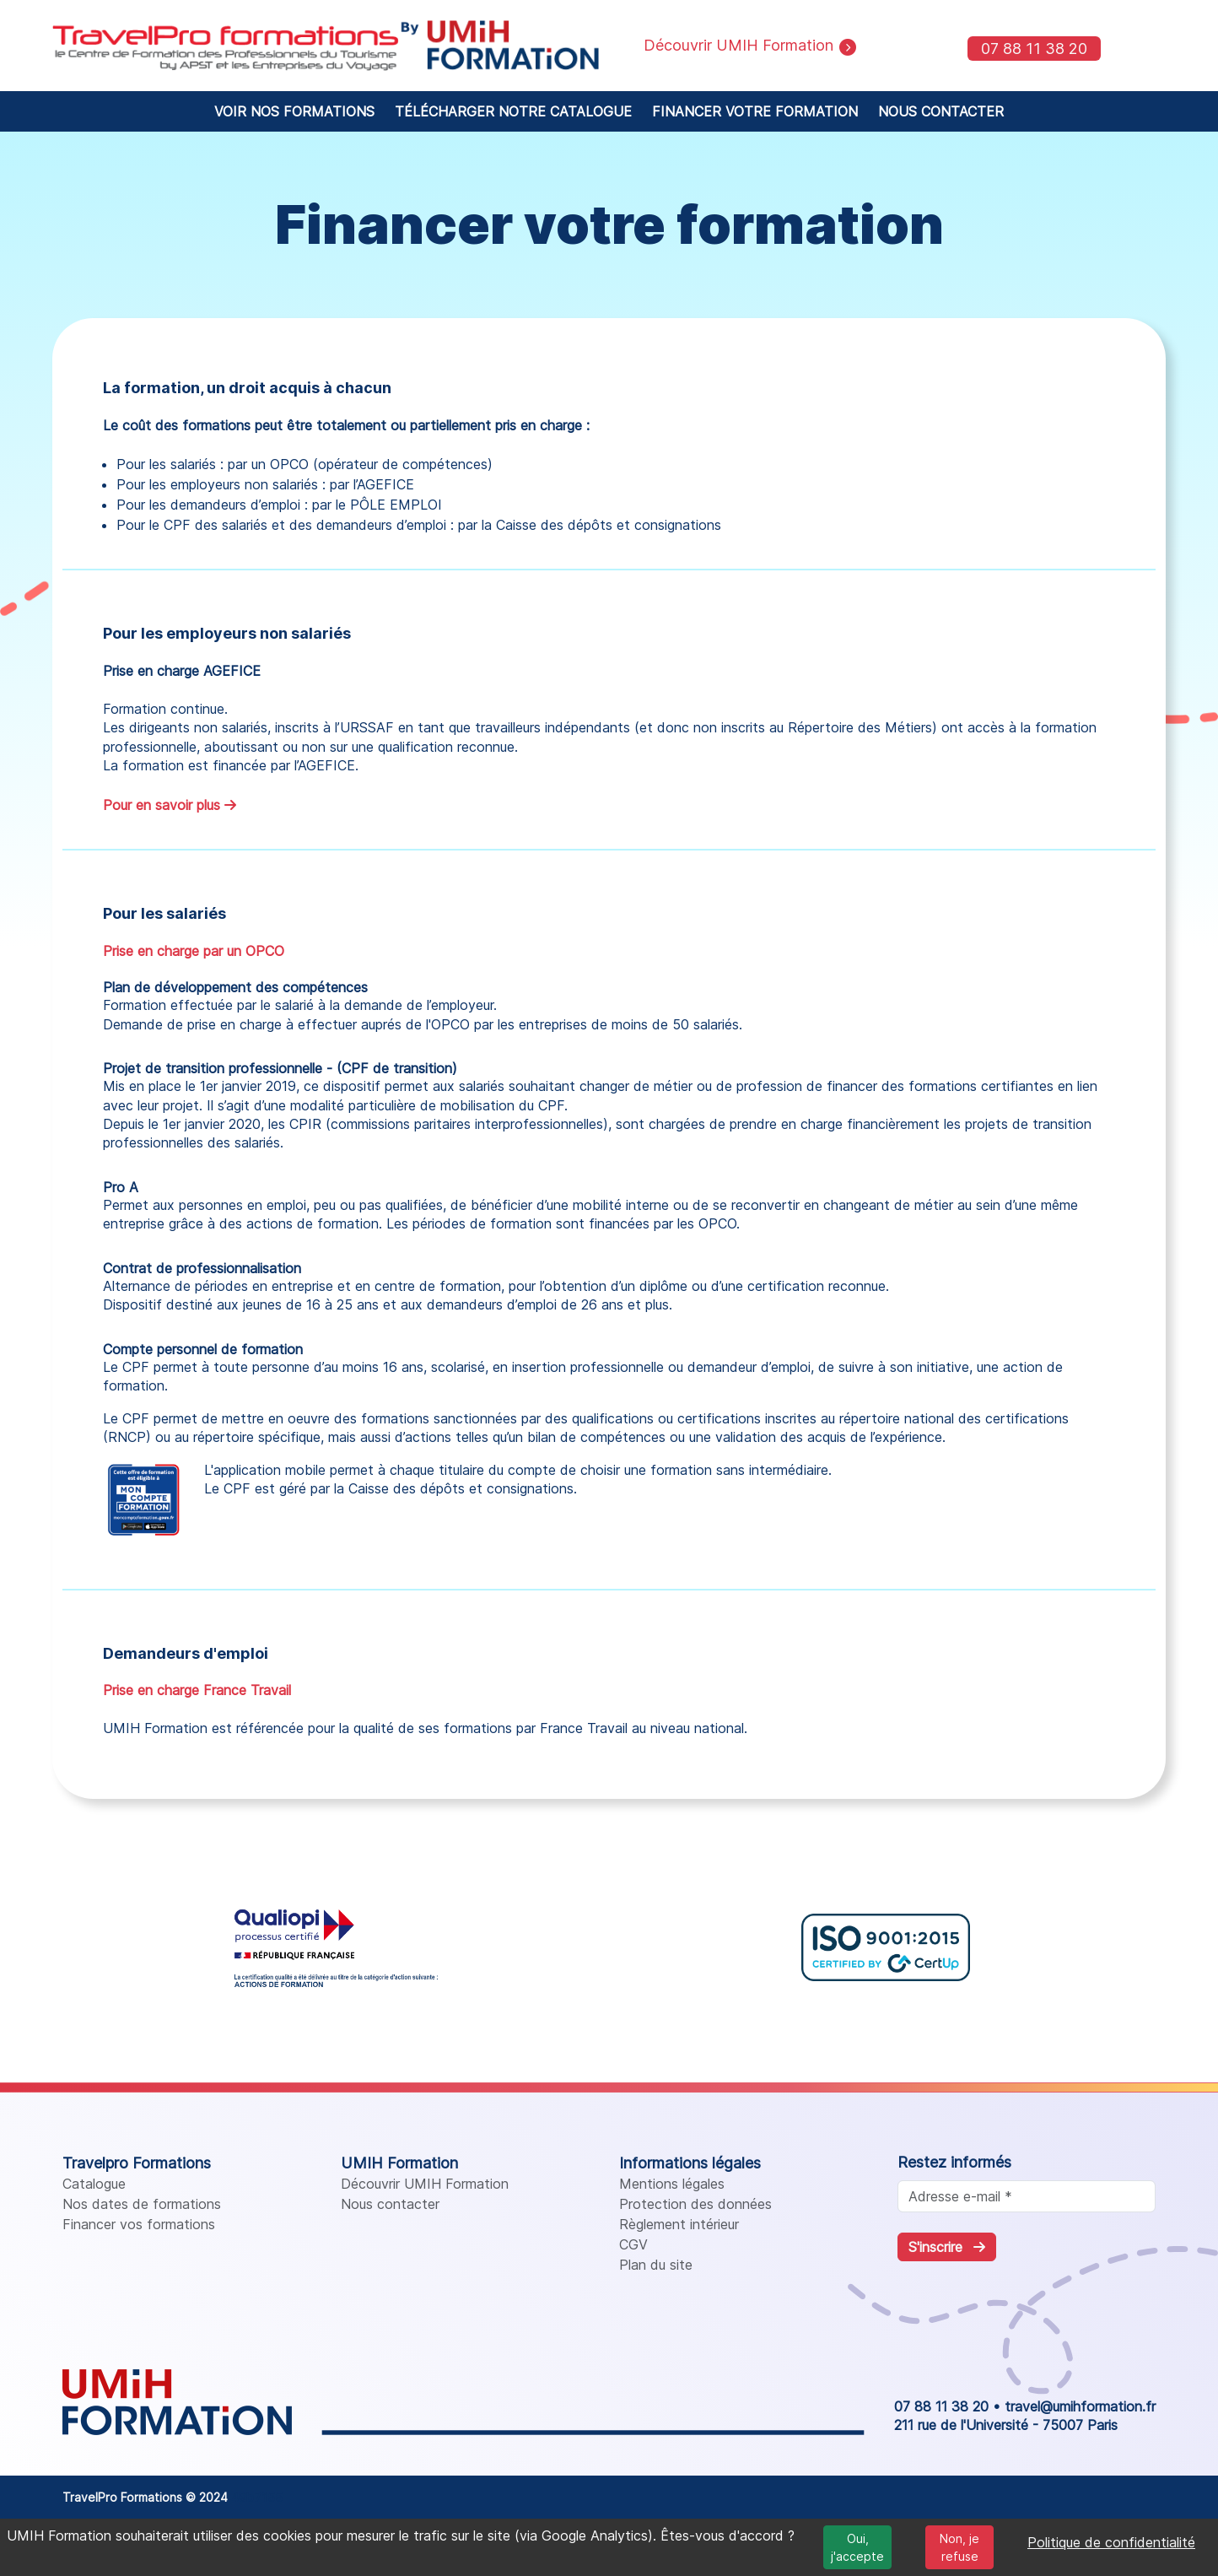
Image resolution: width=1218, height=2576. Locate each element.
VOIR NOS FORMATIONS (294, 111)
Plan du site (656, 2264)
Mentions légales (672, 2183)
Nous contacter (390, 2203)
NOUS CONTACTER (941, 111)
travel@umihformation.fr (1080, 2406)
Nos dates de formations (141, 2203)
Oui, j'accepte (857, 2547)
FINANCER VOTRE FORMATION (755, 111)
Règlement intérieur (679, 2224)
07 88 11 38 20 (1034, 48)
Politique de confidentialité (1111, 2542)
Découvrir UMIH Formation (425, 2183)
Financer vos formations (138, 2224)
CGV (633, 2244)
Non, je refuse (959, 2547)
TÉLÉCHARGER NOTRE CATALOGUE (513, 111)
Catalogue (94, 2183)
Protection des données (695, 2203)
